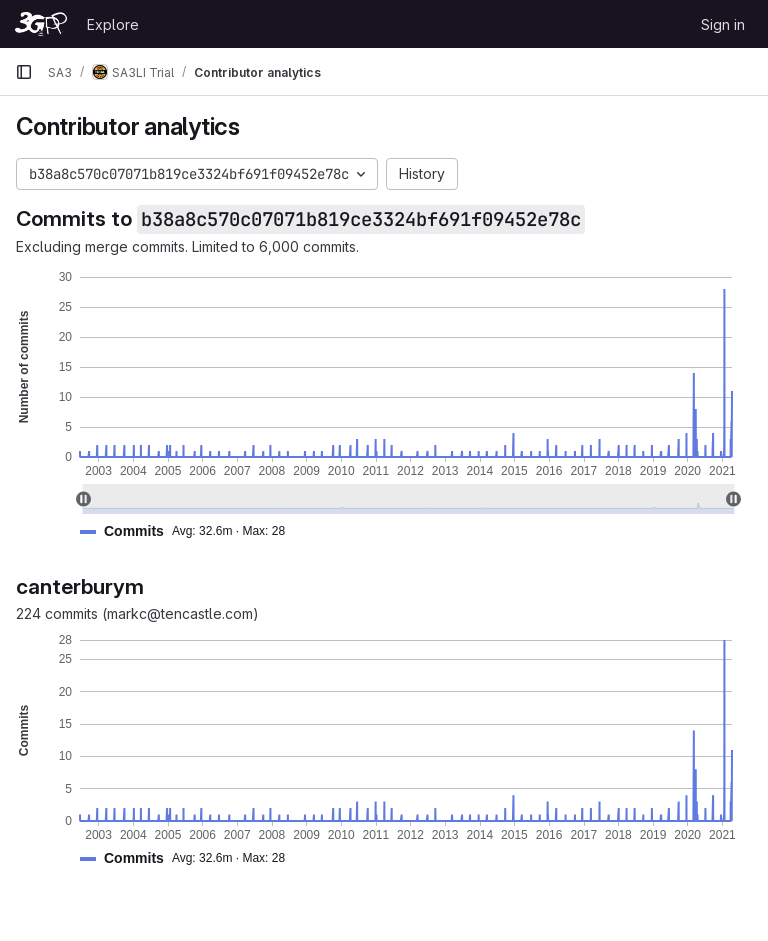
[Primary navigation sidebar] (24, 72)
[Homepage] (41, 24)
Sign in (723, 24)
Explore (113, 24)
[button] (190, 531)
